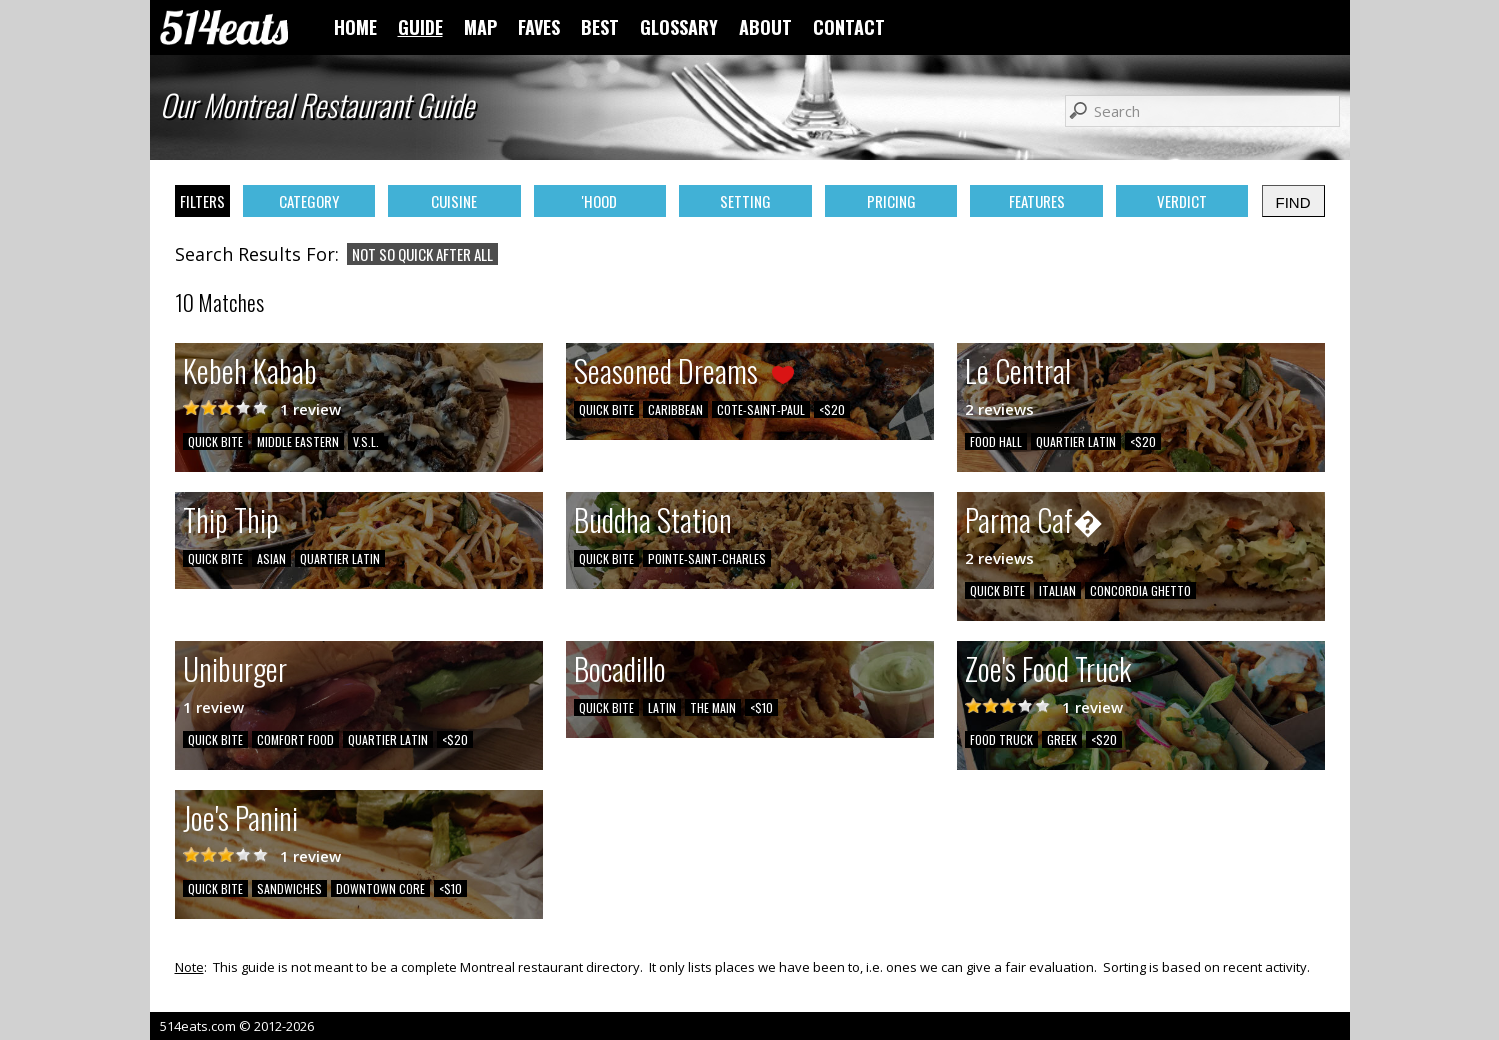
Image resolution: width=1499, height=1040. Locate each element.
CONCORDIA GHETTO (1140, 590)
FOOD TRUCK (1001, 739)
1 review (310, 409)
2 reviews (999, 409)
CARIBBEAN (675, 409)
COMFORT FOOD (295, 739)
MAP (480, 27)
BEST (600, 27)
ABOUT (765, 27)
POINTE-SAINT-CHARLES (707, 558)
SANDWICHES (289, 888)
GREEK (1062, 739)
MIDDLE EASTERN (298, 441)
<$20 (832, 409)
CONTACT (849, 27)
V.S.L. (366, 441)
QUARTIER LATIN (1076, 441)
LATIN (662, 707)
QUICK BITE (215, 441)
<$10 (761, 707)
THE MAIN (713, 707)
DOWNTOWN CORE (380, 888)
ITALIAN (1057, 590)
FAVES (539, 27)
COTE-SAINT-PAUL (761, 409)
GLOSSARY (679, 27)
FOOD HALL (996, 441)
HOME (355, 27)
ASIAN (271, 558)
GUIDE (420, 27)
